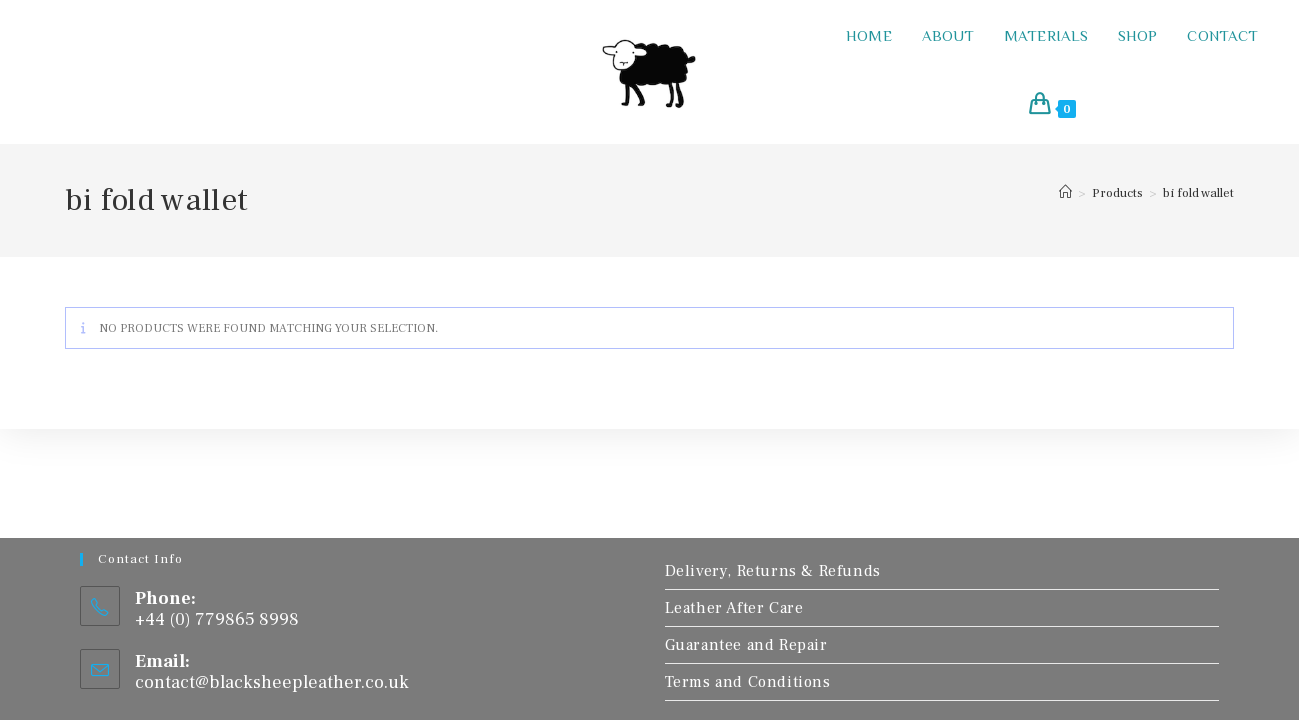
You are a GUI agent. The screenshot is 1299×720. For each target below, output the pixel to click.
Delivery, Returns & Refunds (773, 571)
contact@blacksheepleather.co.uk (272, 682)
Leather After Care (734, 608)
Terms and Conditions (748, 682)
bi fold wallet (1198, 193)
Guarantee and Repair (746, 645)
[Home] (1065, 193)
